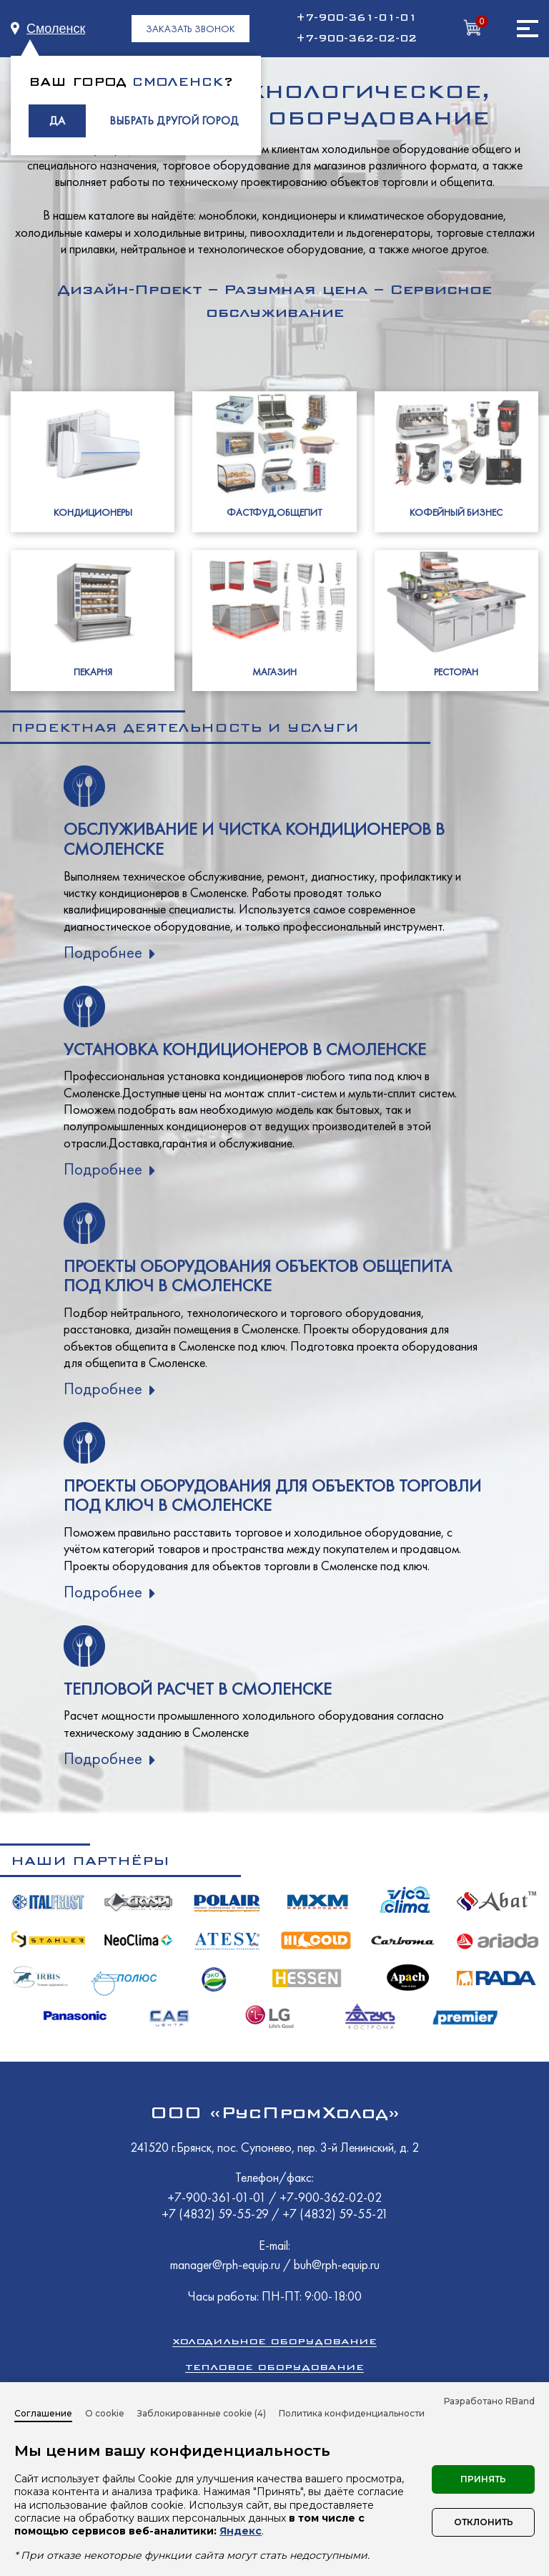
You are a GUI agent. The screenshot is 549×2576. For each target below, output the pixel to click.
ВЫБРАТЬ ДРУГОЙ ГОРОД (174, 120)
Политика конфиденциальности (352, 2413)
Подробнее (103, 952)
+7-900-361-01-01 (356, 18)
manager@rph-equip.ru (225, 2264)
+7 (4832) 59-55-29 (217, 2213)
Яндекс (240, 2530)
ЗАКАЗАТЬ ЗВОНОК (190, 28)
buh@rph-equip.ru (337, 2264)
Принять (483, 2479)
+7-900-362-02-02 (356, 38)
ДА (57, 120)
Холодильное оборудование (274, 2341)
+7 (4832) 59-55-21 (335, 2213)
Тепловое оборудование (274, 2366)
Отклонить (483, 2522)
